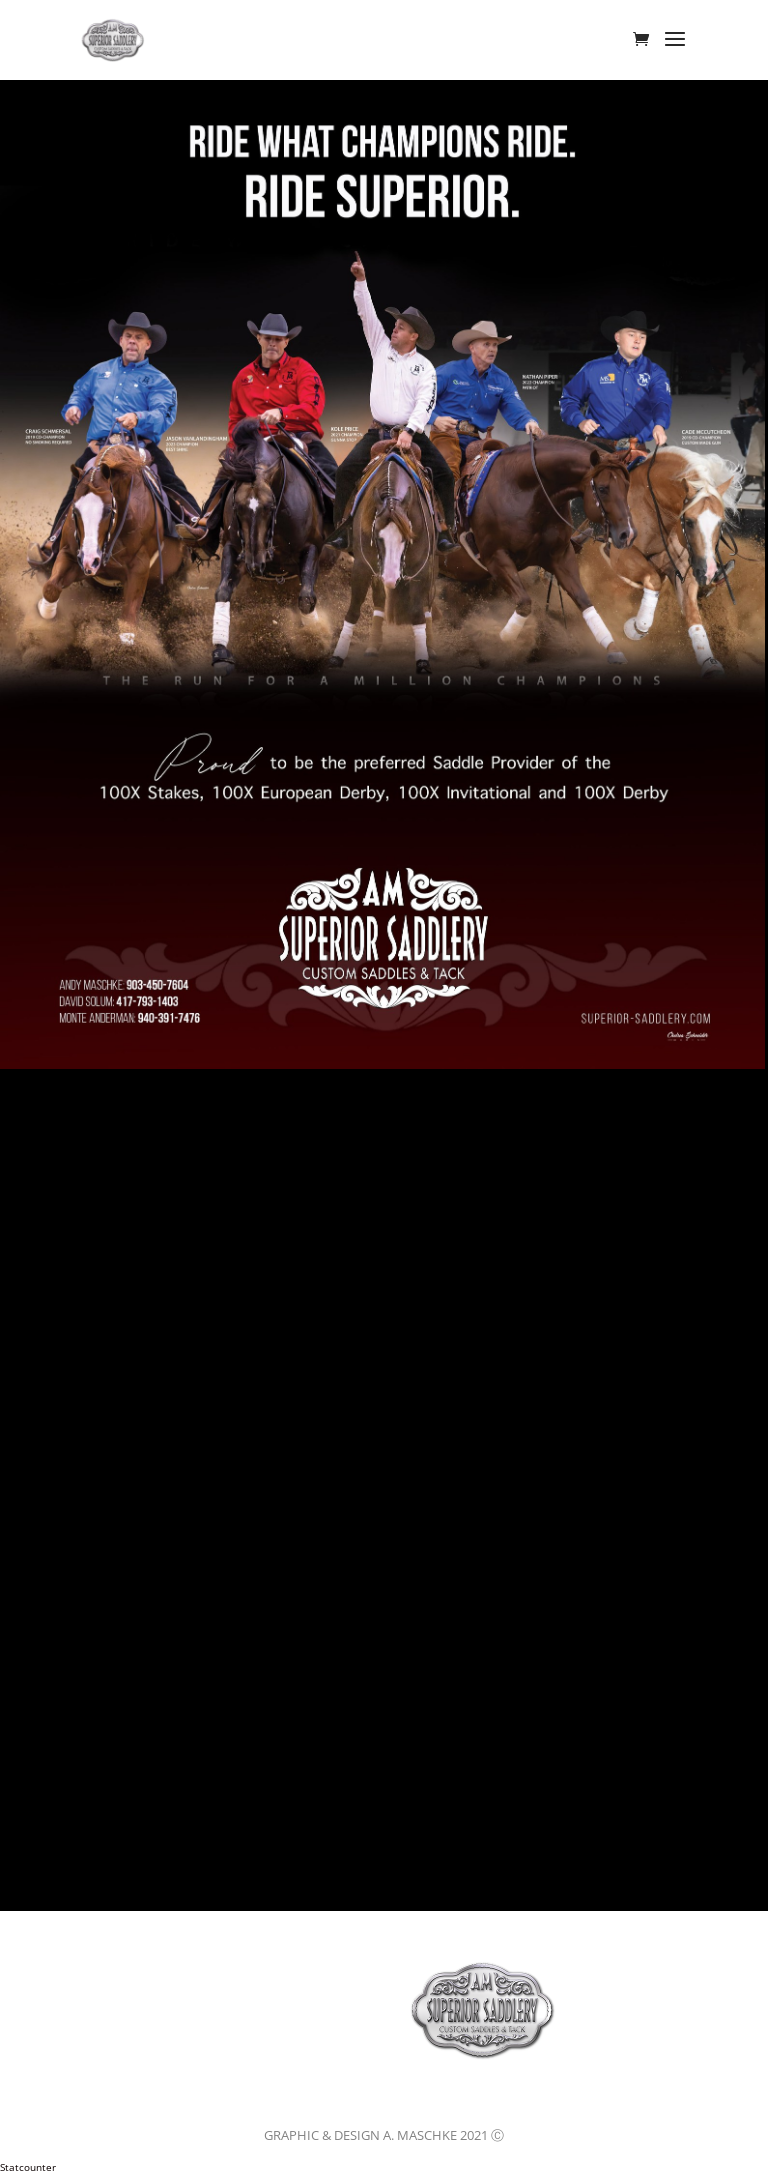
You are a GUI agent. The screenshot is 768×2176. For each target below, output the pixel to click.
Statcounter (28, 2167)
